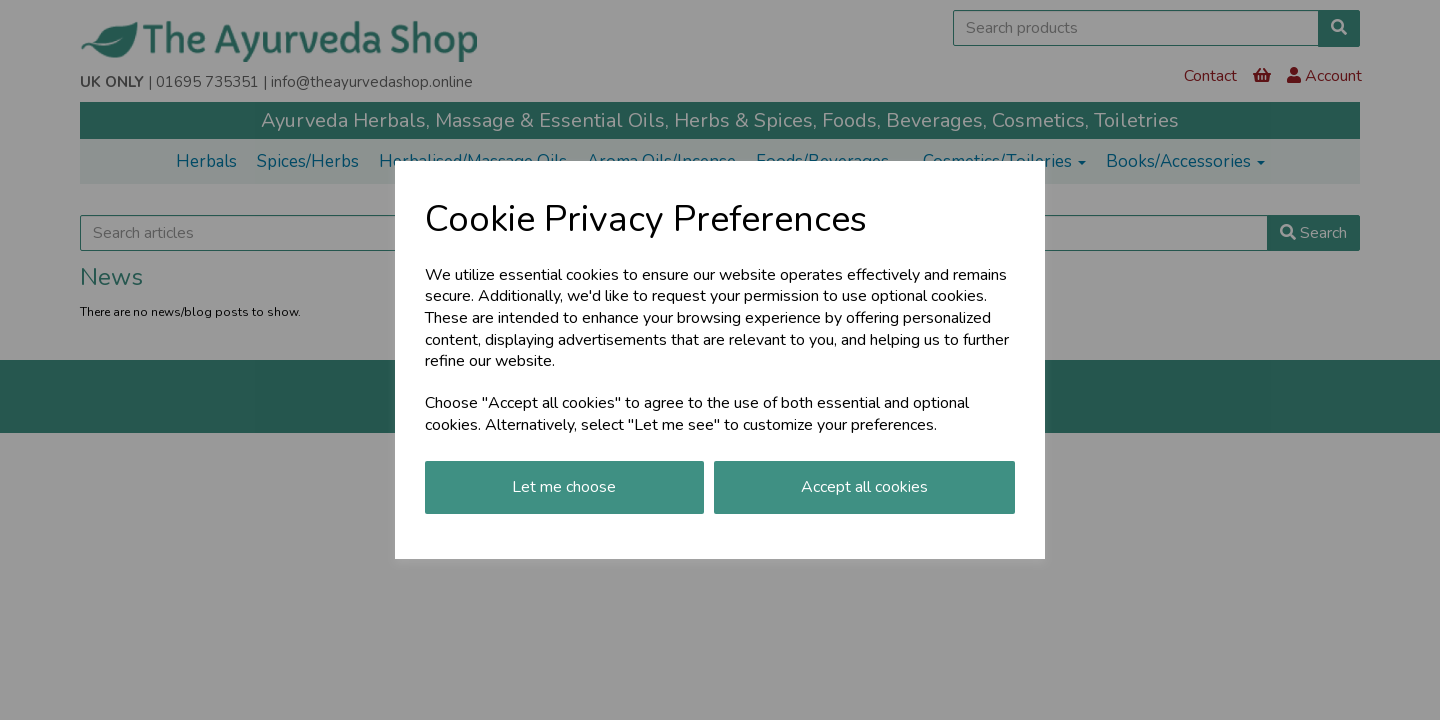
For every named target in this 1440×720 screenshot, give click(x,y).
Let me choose (564, 487)
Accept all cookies (864, 487)
